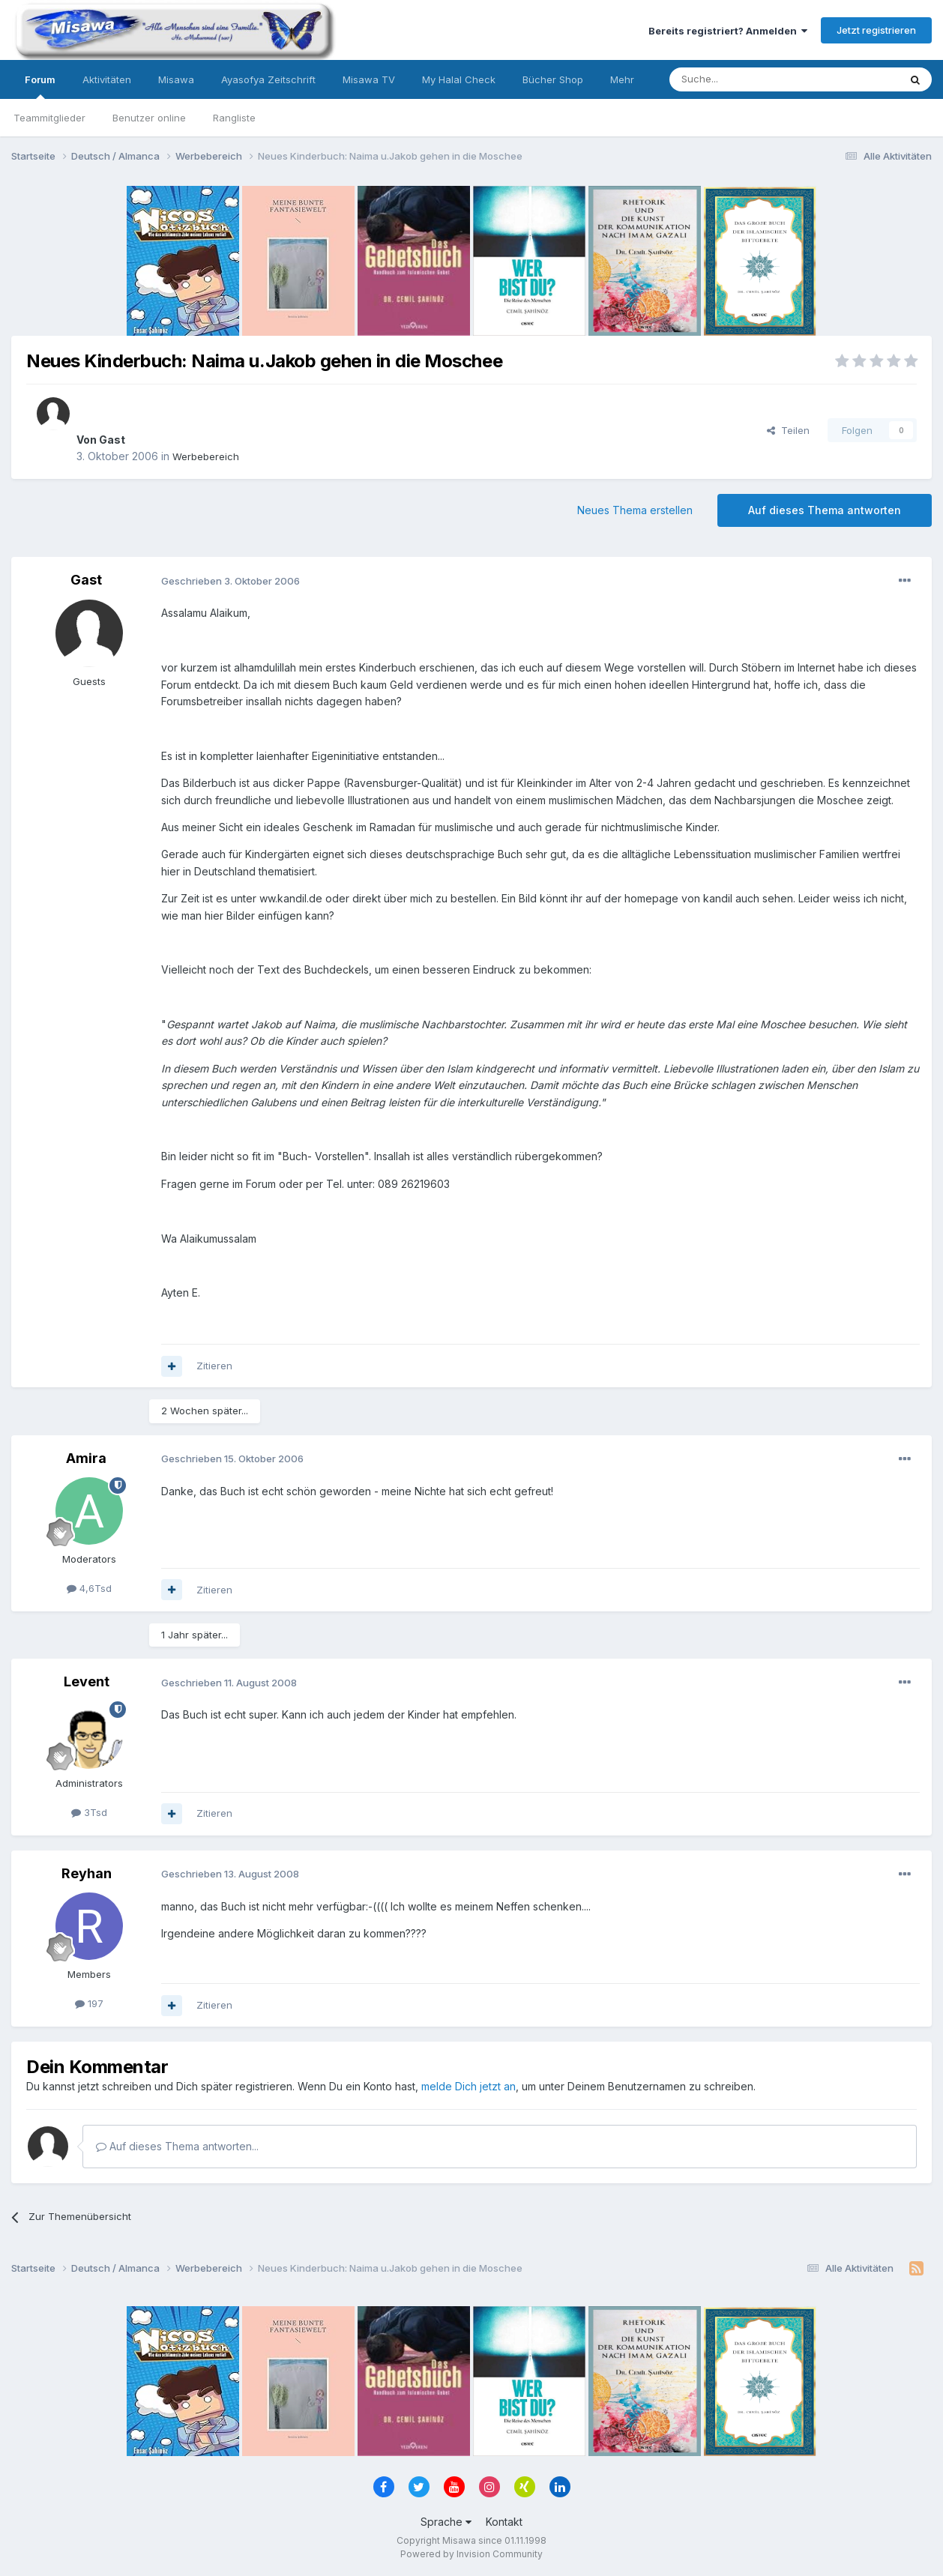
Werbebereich (205, 456)
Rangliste (234, 118)
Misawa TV (369, 79)
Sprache (446, 2521)
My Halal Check (458, 79)
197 (89, 2003)
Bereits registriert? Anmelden (727, 31)
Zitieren (214, 1366)
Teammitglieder (49, 118)
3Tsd (89, 1812)
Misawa (176, 79)
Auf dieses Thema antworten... (177, 2146)
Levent (86, 1681)
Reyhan (86, 1873)
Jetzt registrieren (876, 30)
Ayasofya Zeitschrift (268, 79)
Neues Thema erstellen (635, 510)
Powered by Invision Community (471, 2554)
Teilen (788, 430)
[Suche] (736, 79)
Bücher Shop (552, 79)
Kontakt (504, 2521)
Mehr (622, 79)
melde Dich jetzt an (468, 2086)
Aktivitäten (106, 79)
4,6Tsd (89, 1588)
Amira (86, 1458)
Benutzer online (149, 118)
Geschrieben (230, 581)
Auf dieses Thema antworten (824, 510)
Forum (40, 86)
